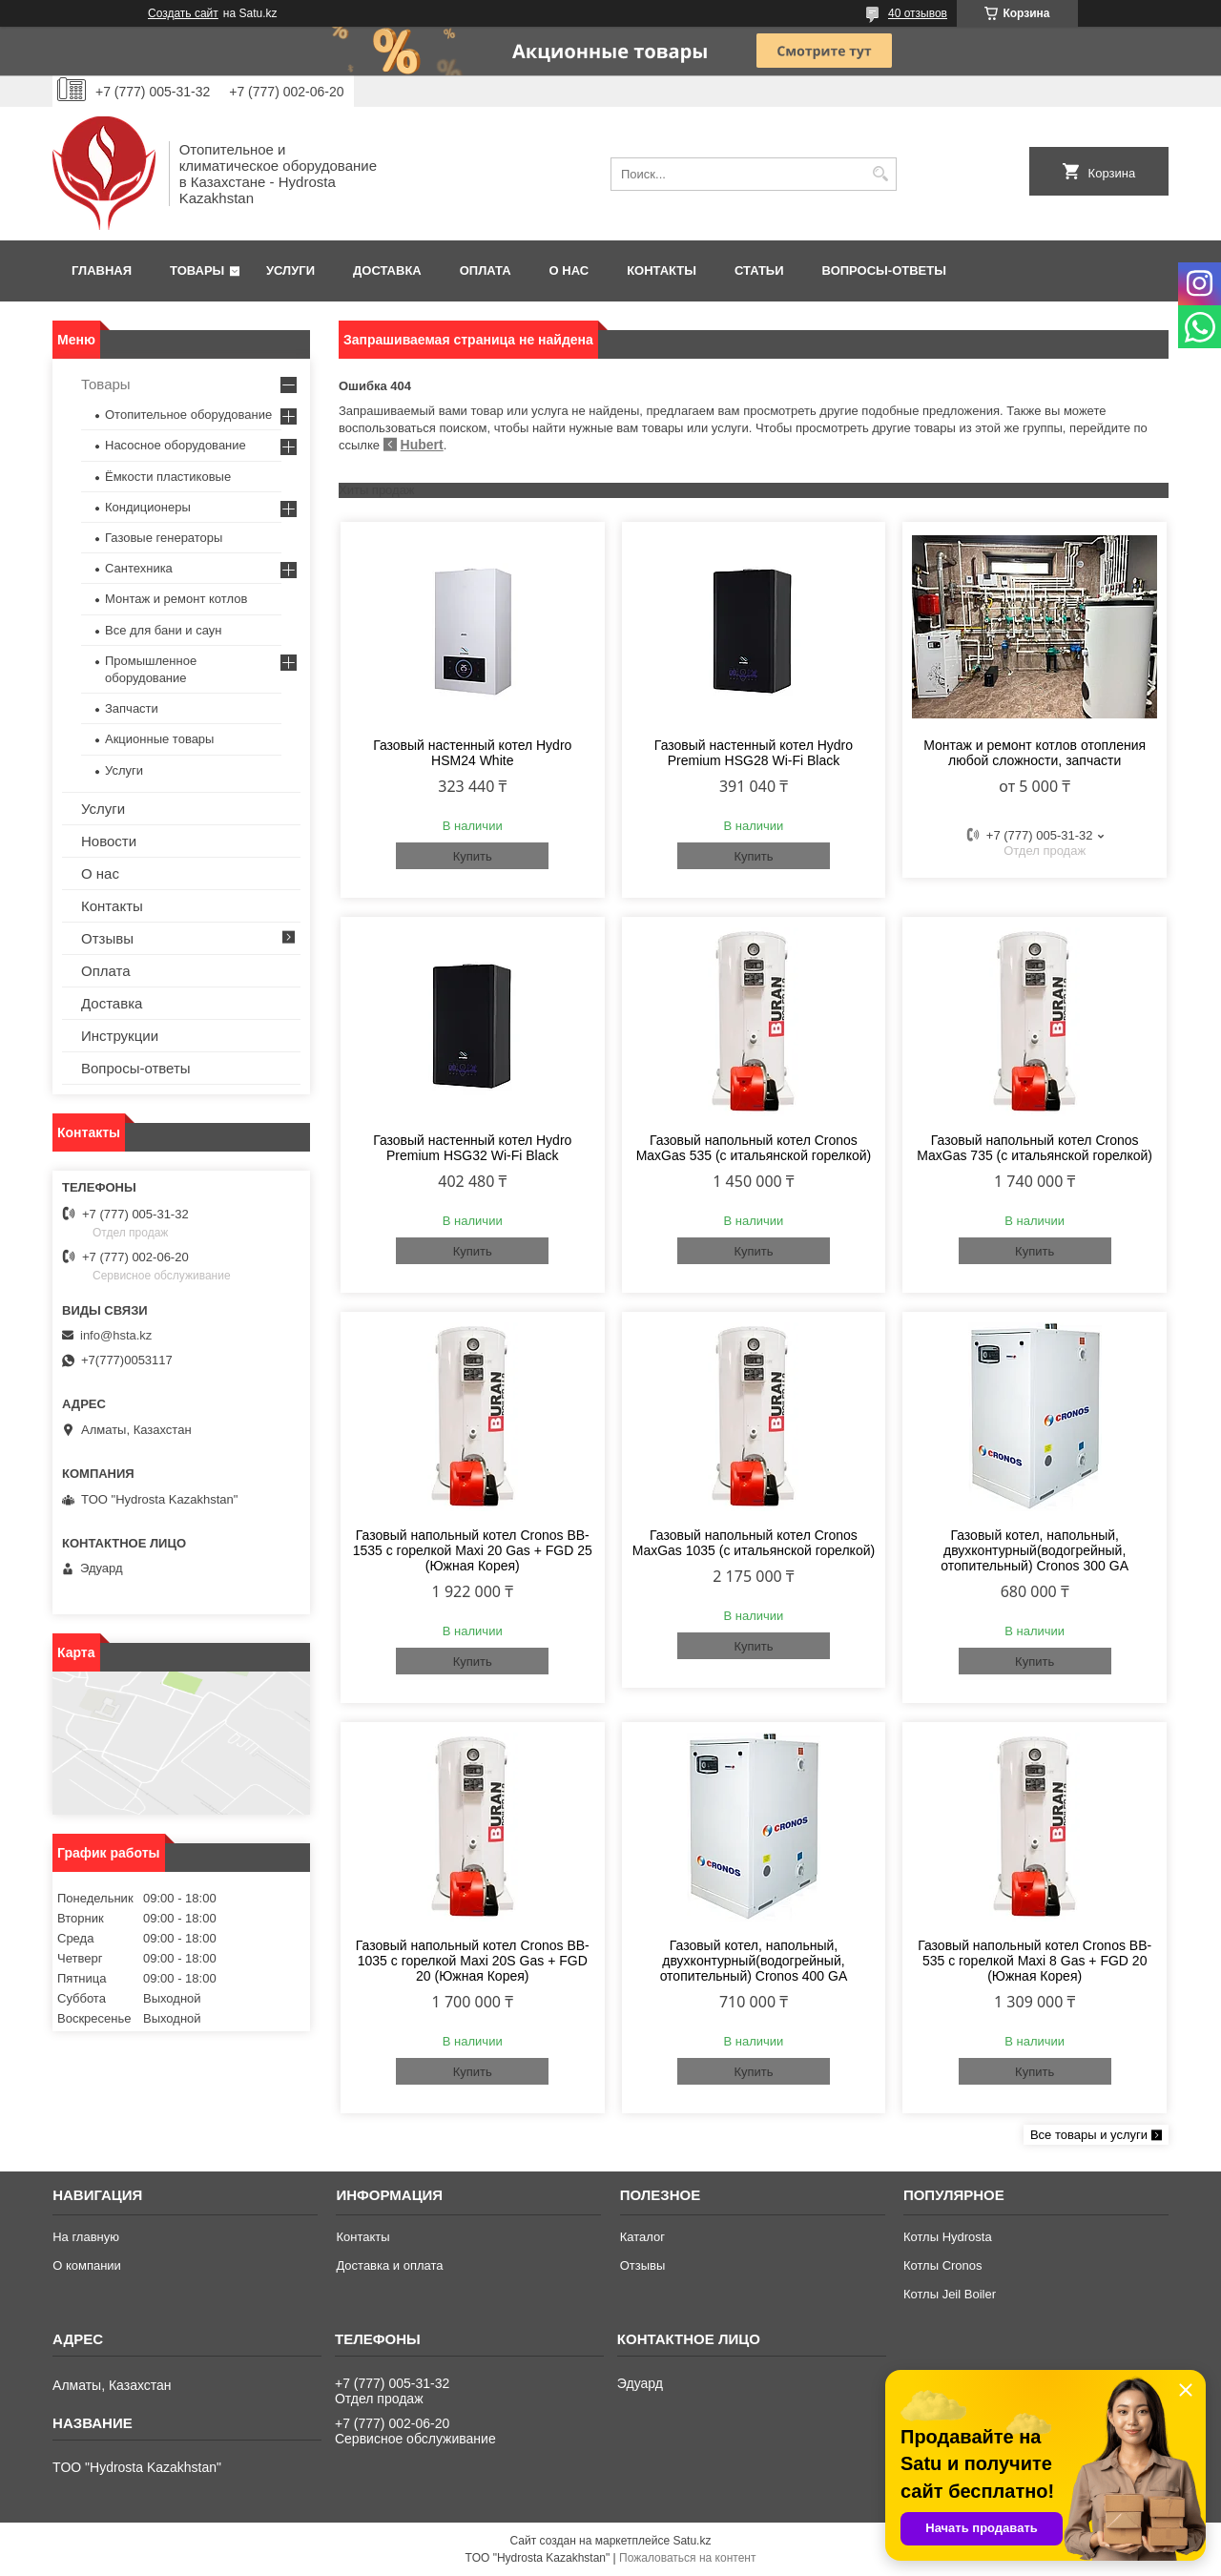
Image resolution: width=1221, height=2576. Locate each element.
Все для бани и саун (163, 630)
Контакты (661, 270)
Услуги (290, 270)
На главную (85, 2237)
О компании (86, 2265)
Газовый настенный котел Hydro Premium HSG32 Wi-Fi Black (472, 1147)
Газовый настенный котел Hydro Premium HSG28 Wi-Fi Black (753, 752)
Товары (197, 270)
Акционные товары (159, 739)
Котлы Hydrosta (947, 2237)
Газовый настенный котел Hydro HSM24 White (472, 752)
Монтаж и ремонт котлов (176, 599)
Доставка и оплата (389, 2265)
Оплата (485, 270)
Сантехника (139, 568)
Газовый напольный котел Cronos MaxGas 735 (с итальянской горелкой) (1034, 1147)
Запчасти (131, 708)
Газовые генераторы (163, 537)
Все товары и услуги (1089, 2135)
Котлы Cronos (943, 2265)
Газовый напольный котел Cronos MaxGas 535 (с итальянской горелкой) (754, 1147)
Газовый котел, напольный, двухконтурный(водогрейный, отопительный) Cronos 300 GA (1034, 1550)
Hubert (422, 444)
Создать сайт (183, 13)
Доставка (387, 270)
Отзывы (107, 938)
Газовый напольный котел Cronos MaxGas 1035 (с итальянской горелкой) (753, 1542)
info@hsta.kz (116, 1335)
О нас (569, 270)
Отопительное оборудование (188, 414)
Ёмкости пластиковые (168, 476)
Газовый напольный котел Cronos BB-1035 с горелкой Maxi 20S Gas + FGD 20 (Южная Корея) (473, 1961)
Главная (102, 270)
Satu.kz (692, 2540)
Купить (472, 856)
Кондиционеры (148, 507)
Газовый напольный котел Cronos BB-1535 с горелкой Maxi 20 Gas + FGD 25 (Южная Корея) (472, 1550)
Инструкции (119, 1036)
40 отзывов (917, 13)
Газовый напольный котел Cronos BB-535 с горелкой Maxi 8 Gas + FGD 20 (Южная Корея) (1034, 1961)
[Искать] (880, 174)
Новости (108, 841)
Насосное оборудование (175, 445)
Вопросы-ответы (884, 270)
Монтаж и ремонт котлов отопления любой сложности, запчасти (1034, 752)
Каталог (642, 2237)
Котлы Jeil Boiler (949, 2294)
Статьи (759, 270)
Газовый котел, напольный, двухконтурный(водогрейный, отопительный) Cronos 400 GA (754, 1961)
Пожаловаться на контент (687, 2558)
